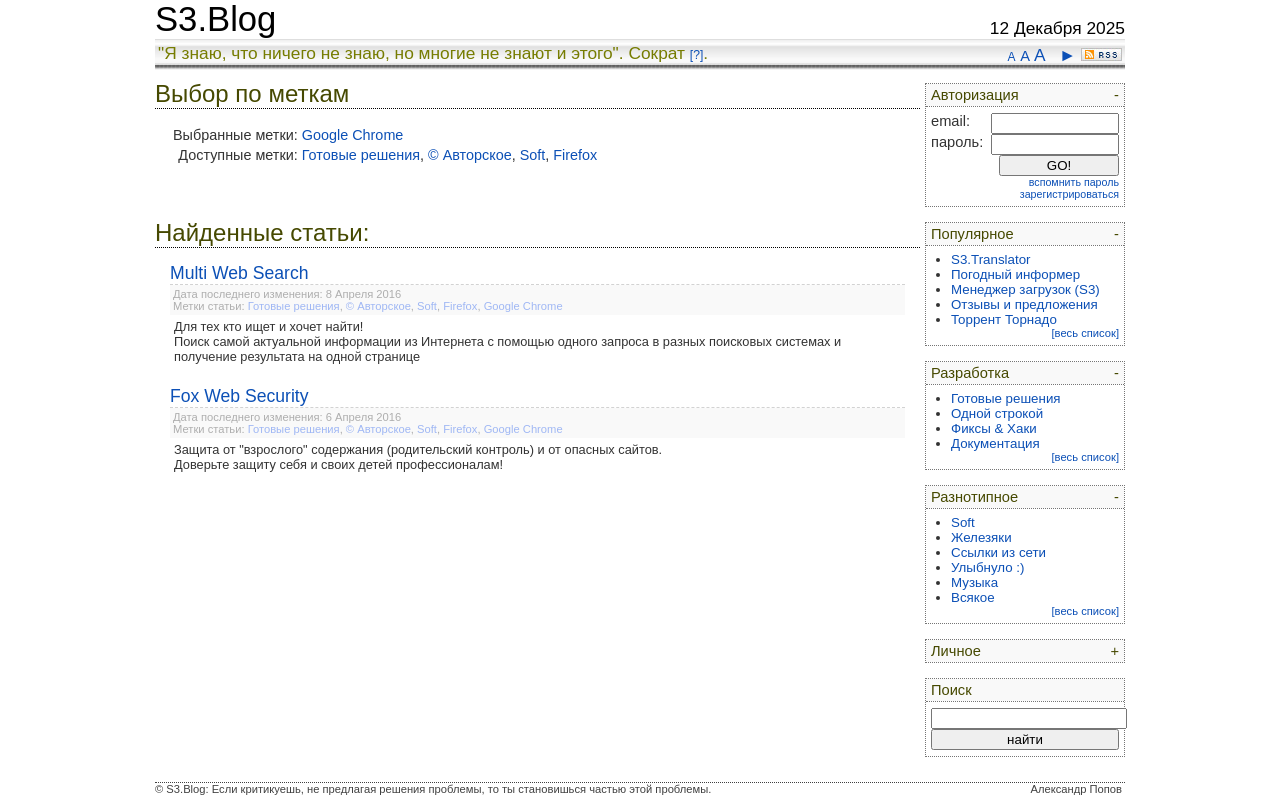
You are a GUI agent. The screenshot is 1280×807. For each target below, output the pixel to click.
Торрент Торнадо (1004, 319)
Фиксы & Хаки (994, 428)
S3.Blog (215, 19)
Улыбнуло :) (987, 567)
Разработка (970, 373)
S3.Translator (991, 259)
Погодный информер (1015, 274)
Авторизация (975, 95)
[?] (696, 55)
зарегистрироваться (1069, 194)
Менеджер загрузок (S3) (1025, 289)
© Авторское (470, 155)
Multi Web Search (239, 273)
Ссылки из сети (998, 552)
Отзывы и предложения (1024, 304)
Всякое (973, 597)
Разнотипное (974, 497)
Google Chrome (353, 135)
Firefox (575, 155)
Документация (995, 443)
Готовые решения (361, 155)
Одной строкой (997, 413)
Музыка (974, 582)
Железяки (981, 537)
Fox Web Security (239, 396)
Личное (956, 651)
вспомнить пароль (1074, 182)
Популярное (972, 234)
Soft (533, 155)
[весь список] (1085, 333)
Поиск (951, 690)
